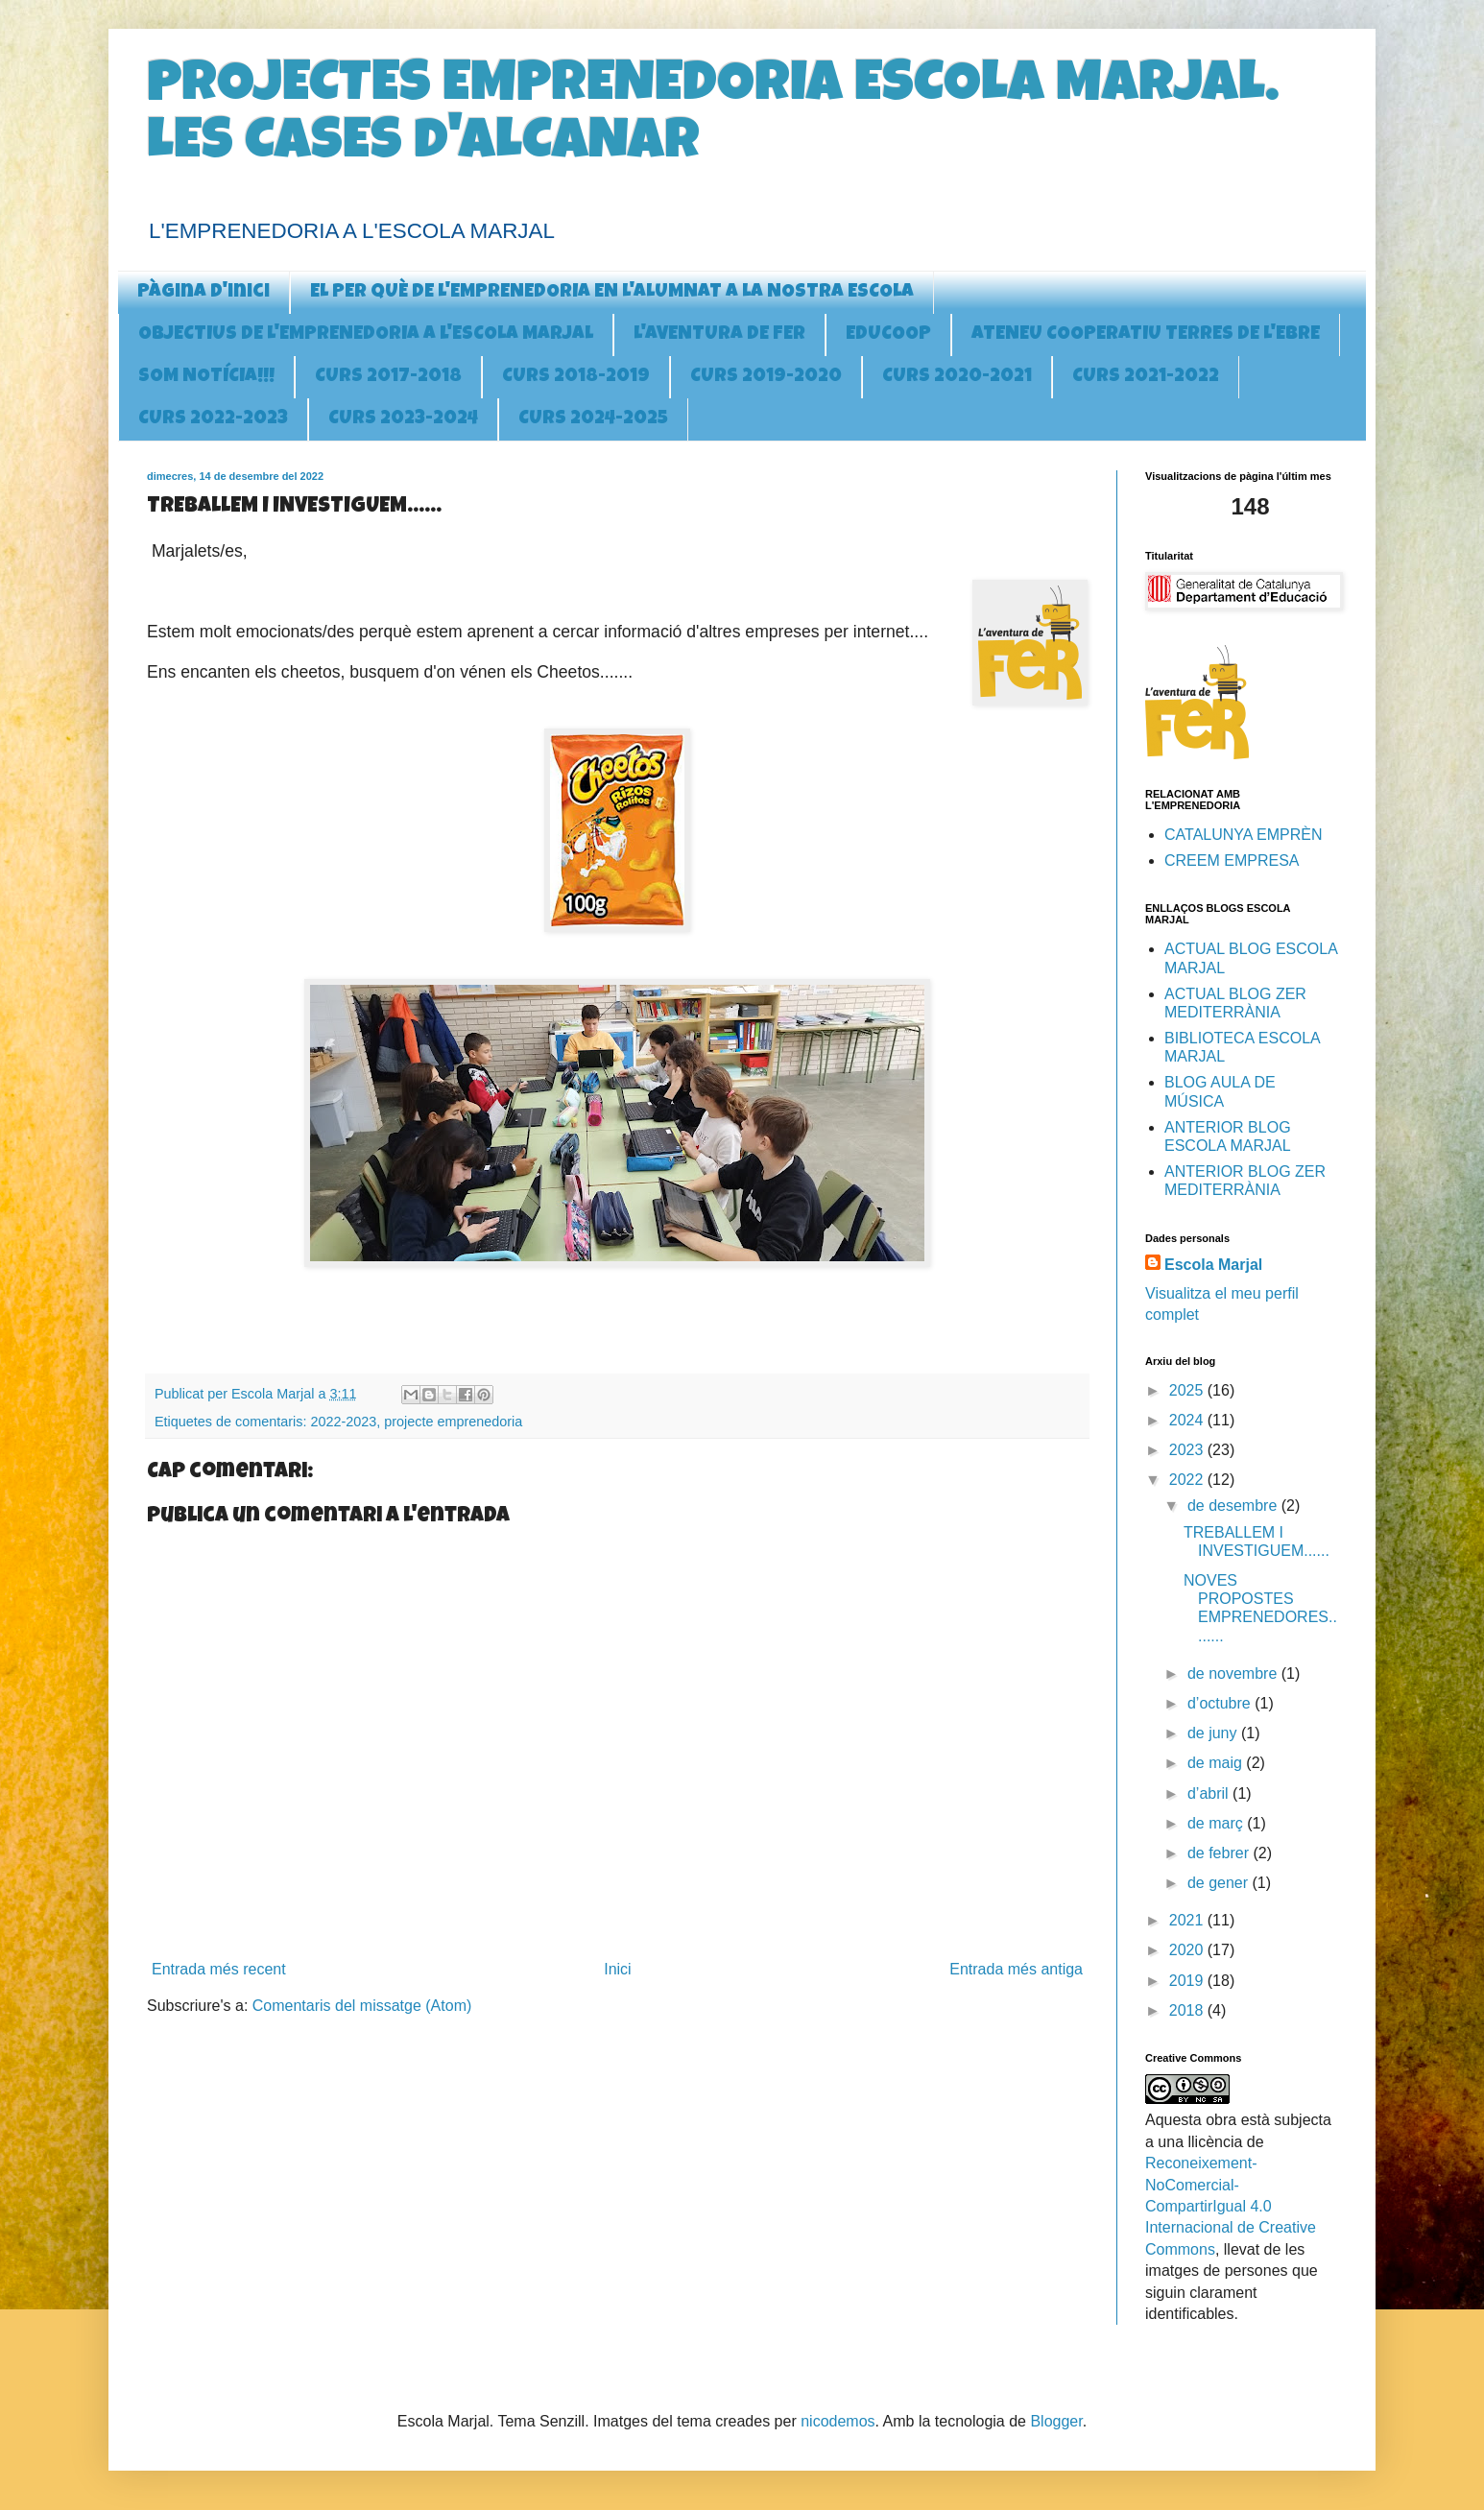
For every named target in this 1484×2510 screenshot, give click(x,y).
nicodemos (837, 2421)
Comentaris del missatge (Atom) (362, 2005)
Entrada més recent (219, 1969)
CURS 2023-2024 (403, 419)
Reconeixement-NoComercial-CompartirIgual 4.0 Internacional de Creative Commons (1230, 2206)
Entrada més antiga (1016, 1969)
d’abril (1210, 1793)
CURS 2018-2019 (576, 377)
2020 (1188, 1950)
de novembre (1234, 1673)
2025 (1188, 1390)
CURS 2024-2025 (593, 419)
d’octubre (1221, 1703)
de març (1217, 1823)
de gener (1220, 1883)
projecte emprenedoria (453, 1421)
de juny (1214, 1733)
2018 (1188, 2010)
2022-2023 (343, 1421)
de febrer (1220, 1853)
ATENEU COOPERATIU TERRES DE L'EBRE (1145, 335)
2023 (1188, 1450)
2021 (1188, 1920)
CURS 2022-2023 (213, 419)
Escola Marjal (1213, 1264)
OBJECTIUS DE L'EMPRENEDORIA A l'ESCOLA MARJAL (365, 335)
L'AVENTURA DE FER (719, 335)
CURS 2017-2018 (388, 377)
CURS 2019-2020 (766, 377)
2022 (1188, 1479)
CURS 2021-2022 (1145, 377)
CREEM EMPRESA (1231, 860)
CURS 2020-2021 (957, 377)
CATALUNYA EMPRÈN (1243, 834)
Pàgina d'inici (203, 292)
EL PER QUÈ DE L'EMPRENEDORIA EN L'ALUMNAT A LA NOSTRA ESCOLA (612, 292)
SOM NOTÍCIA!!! (206, 377)
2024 (1188, 1420)
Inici (617, 1969)
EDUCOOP (888, 335)
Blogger (1056, 2421)
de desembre (1234, 1505)
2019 (1188, 1980)
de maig (1216, 1763)
